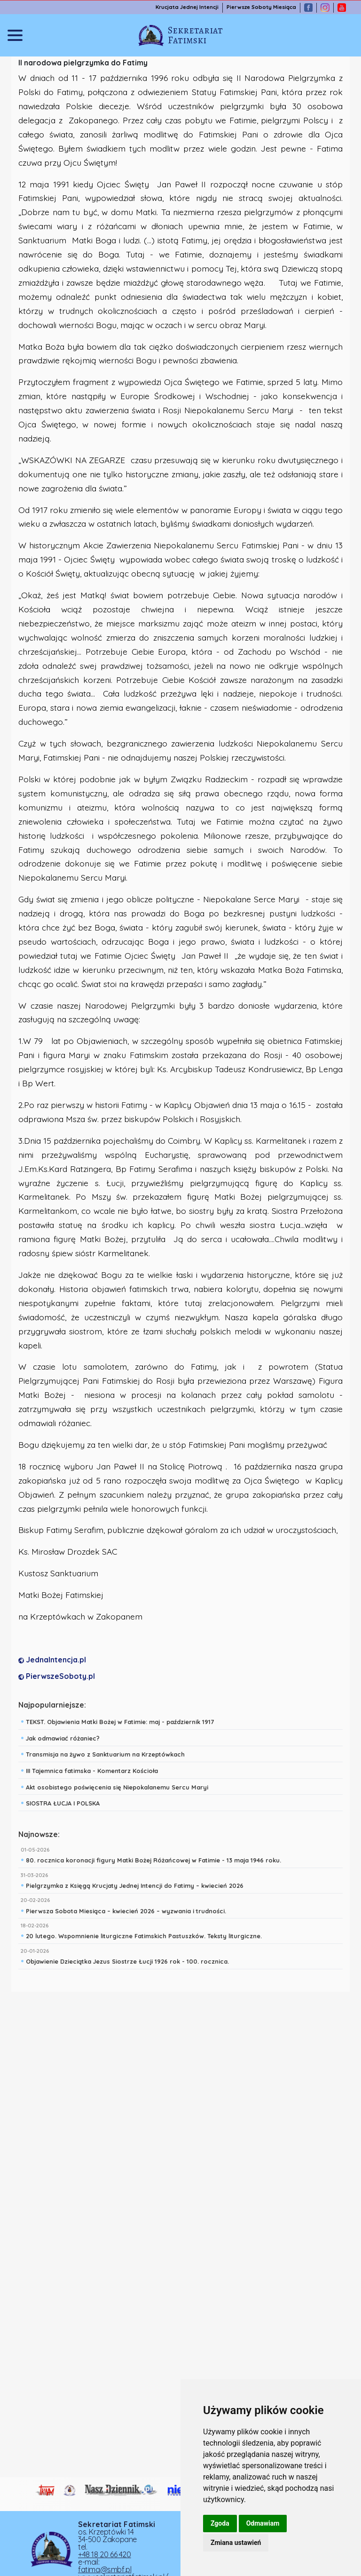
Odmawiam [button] (263, 2523)
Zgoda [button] (220, 2523)
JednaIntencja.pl (52, 1659)
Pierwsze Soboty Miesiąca (261, 7)
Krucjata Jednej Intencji (187, 7)
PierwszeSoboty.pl (56, 1676)
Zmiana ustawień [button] (236, 2542)
